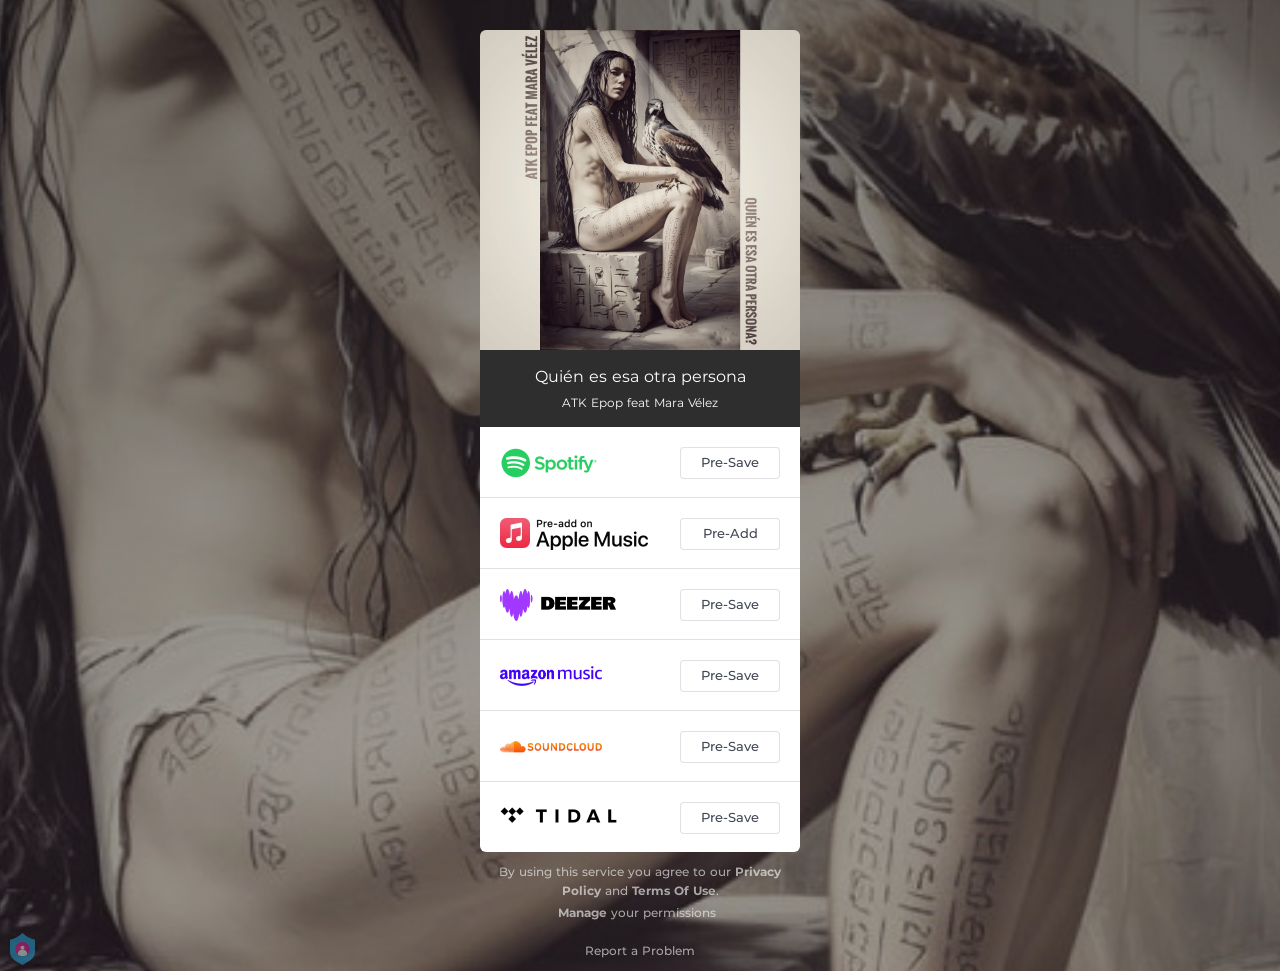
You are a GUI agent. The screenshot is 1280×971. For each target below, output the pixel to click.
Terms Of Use (674, 890)
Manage (582, 912)
